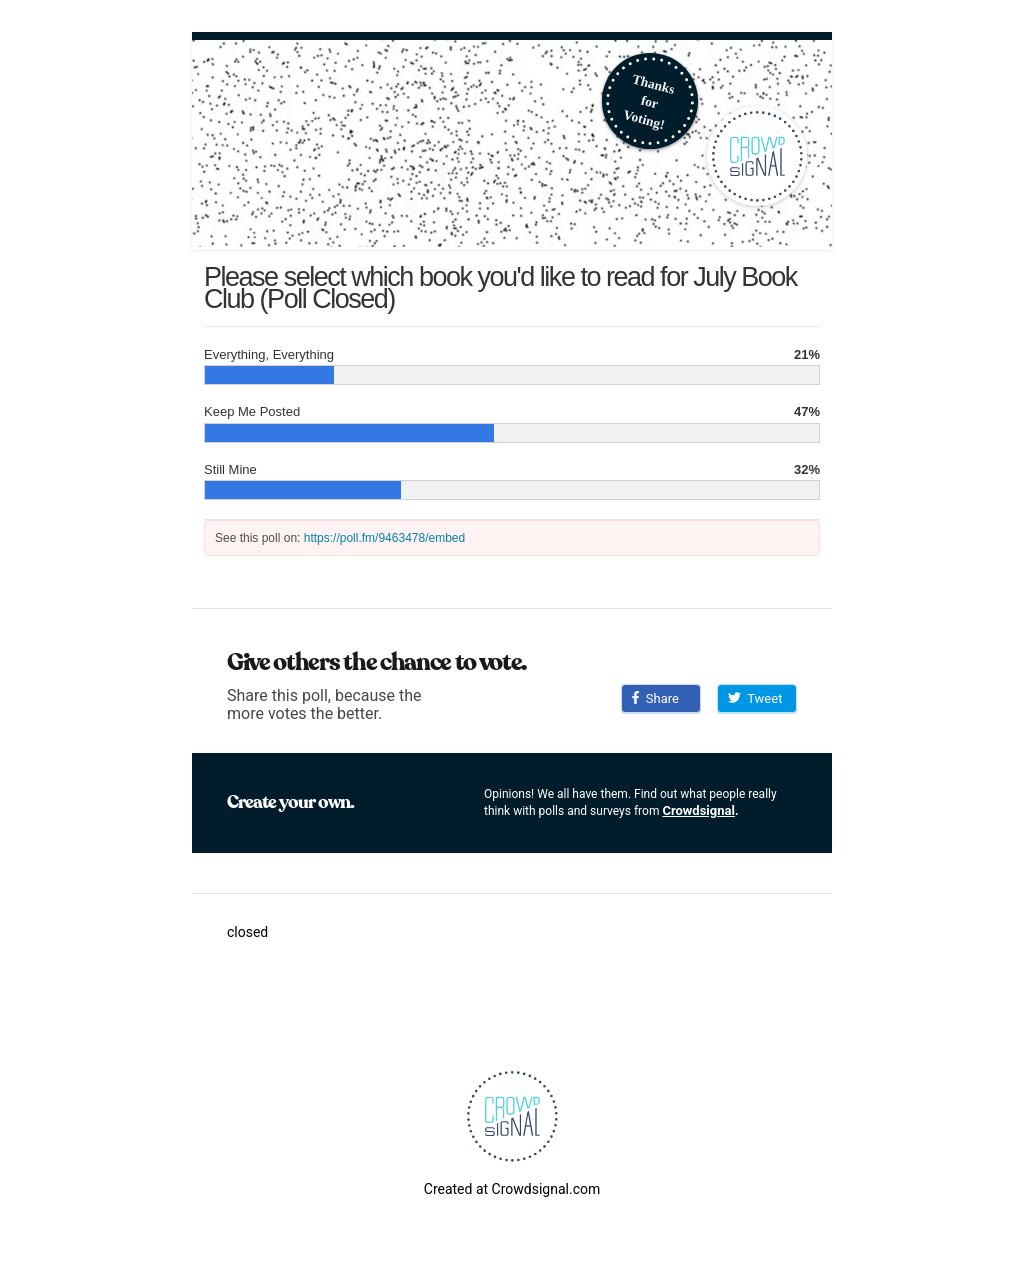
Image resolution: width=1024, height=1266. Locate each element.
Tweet (755, 698)
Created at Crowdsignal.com (512, 1189)
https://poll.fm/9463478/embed (384, 538)
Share (655, 698)
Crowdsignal (698, 810)
